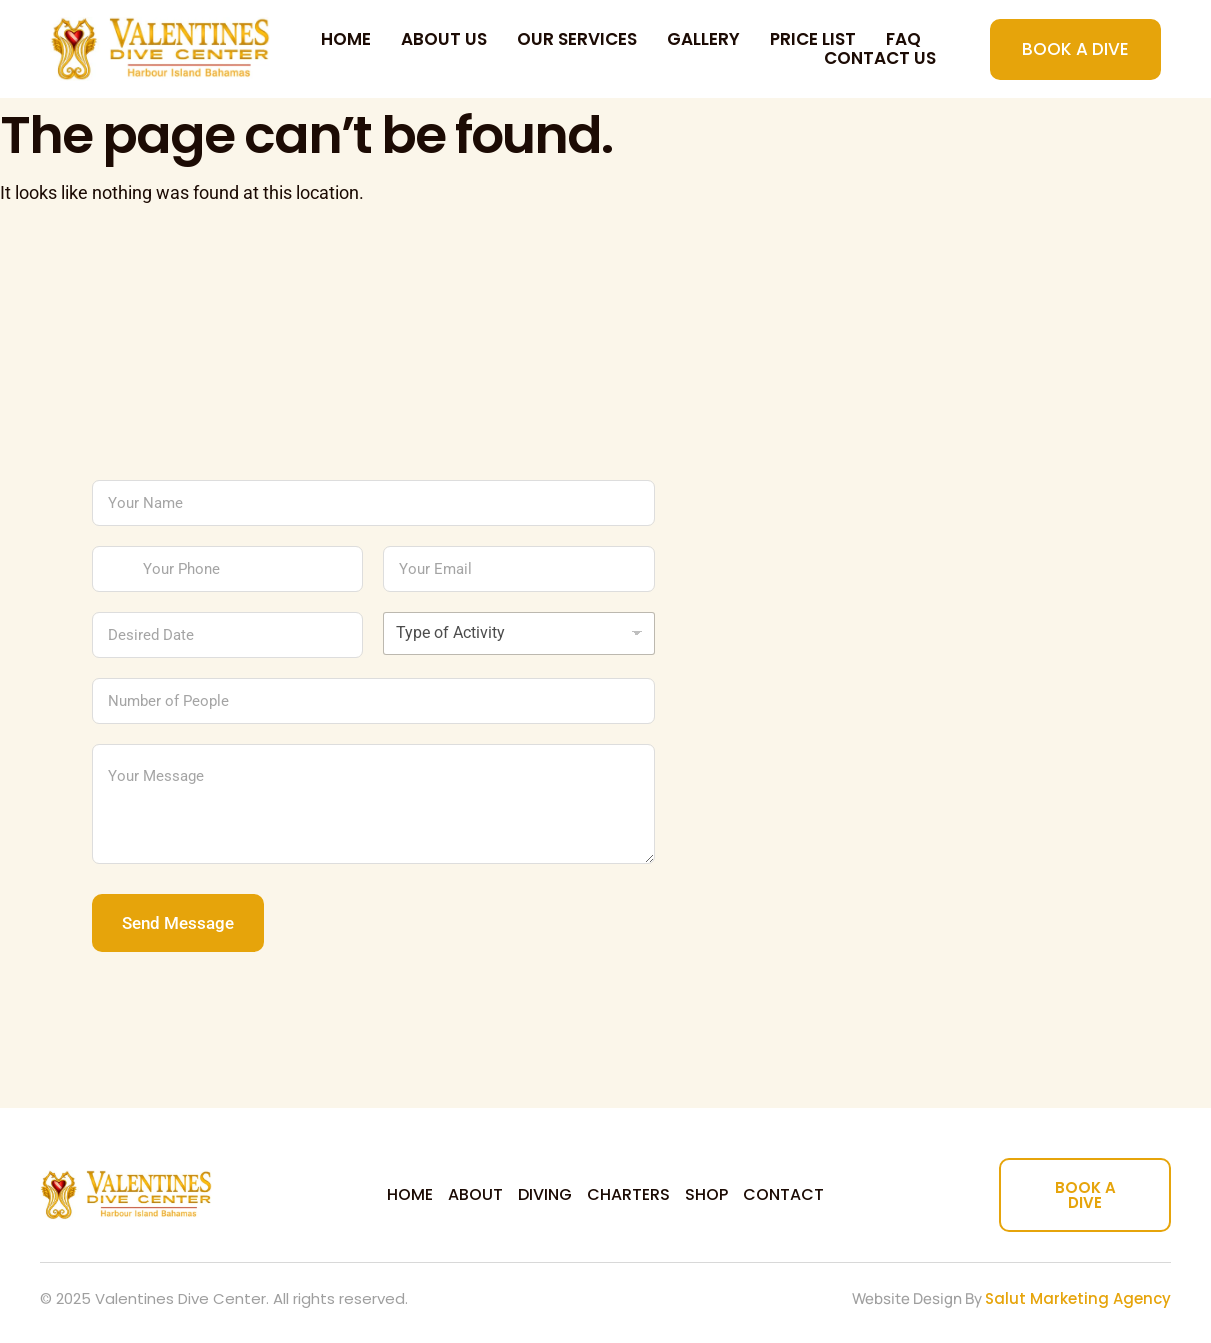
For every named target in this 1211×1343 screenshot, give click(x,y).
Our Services (577, 39)
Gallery (703, 39)
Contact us (880, 58)
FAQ (903, 39)
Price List (813, 39)
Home (346, 39)
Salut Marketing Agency (1078, 1298)
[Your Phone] (227, 569)
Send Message (178, 923)
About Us (444, 39)
